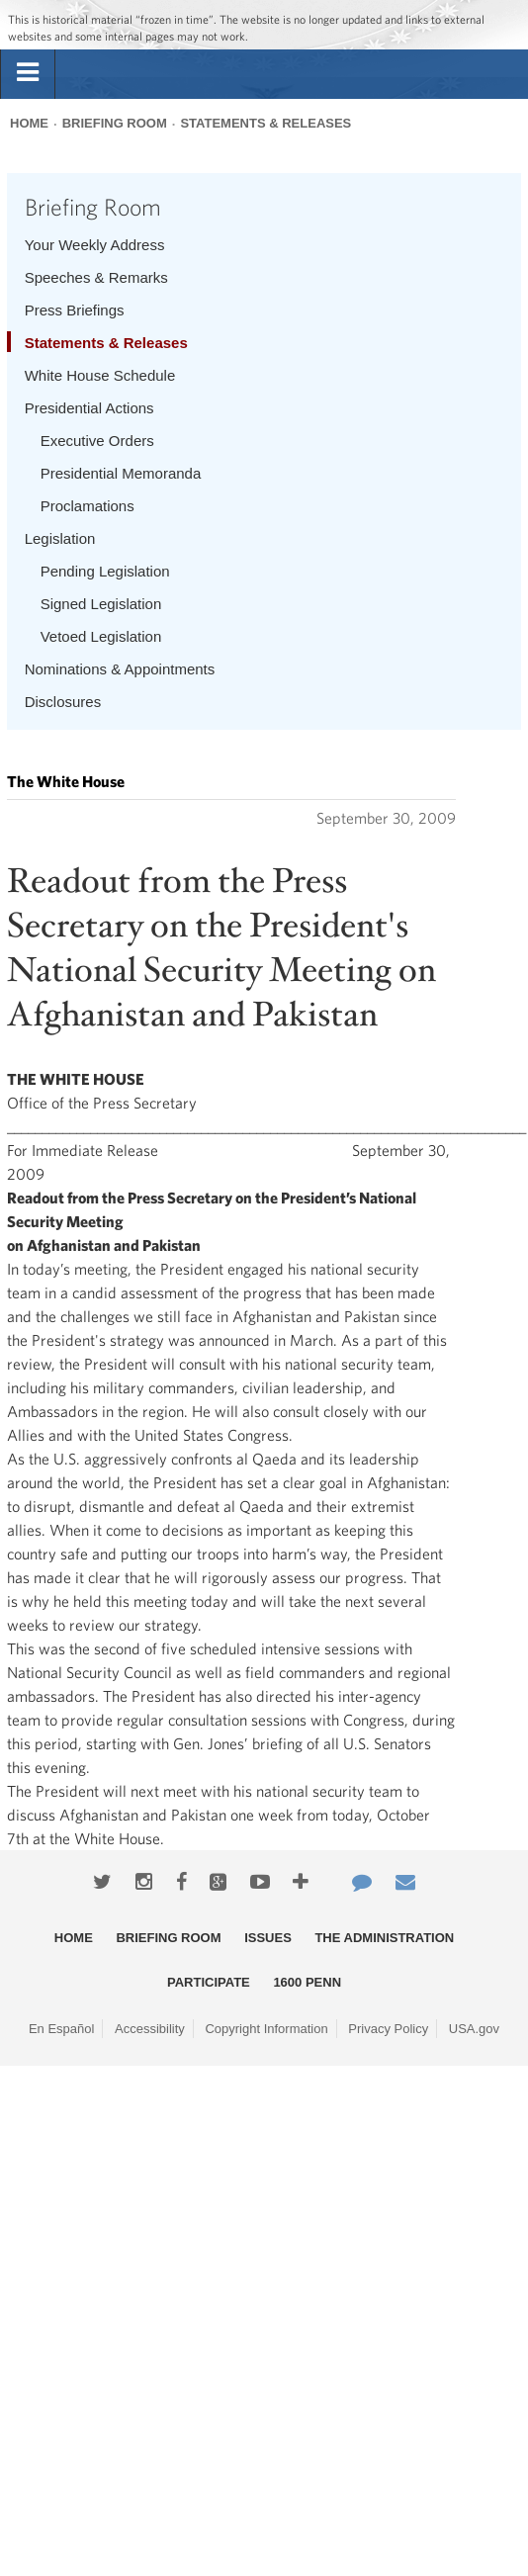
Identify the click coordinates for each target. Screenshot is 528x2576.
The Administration (384, 1937)
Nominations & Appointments (120, 669)
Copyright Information (266, 2028)
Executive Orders (97, 440)
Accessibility (150, 2028)
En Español (62, 2028)
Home (29, 123)
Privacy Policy (388, 2028)
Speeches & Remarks (96, 277)
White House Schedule (100, 375)
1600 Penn (307, 1982)
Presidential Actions (89, 408)
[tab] (27, 73)
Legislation (60, 538)
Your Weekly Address (95, 244)
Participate (208, 1982)
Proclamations (87, 505)
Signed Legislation (101, 603)
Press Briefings (75, 310)
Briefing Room (114, 123)
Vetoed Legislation (101, 636)
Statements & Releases (265, 123)
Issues (268, 1937)
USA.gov (474, 2028)
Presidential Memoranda (121, 473)
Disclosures (63, 701)
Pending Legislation (105, 571)
